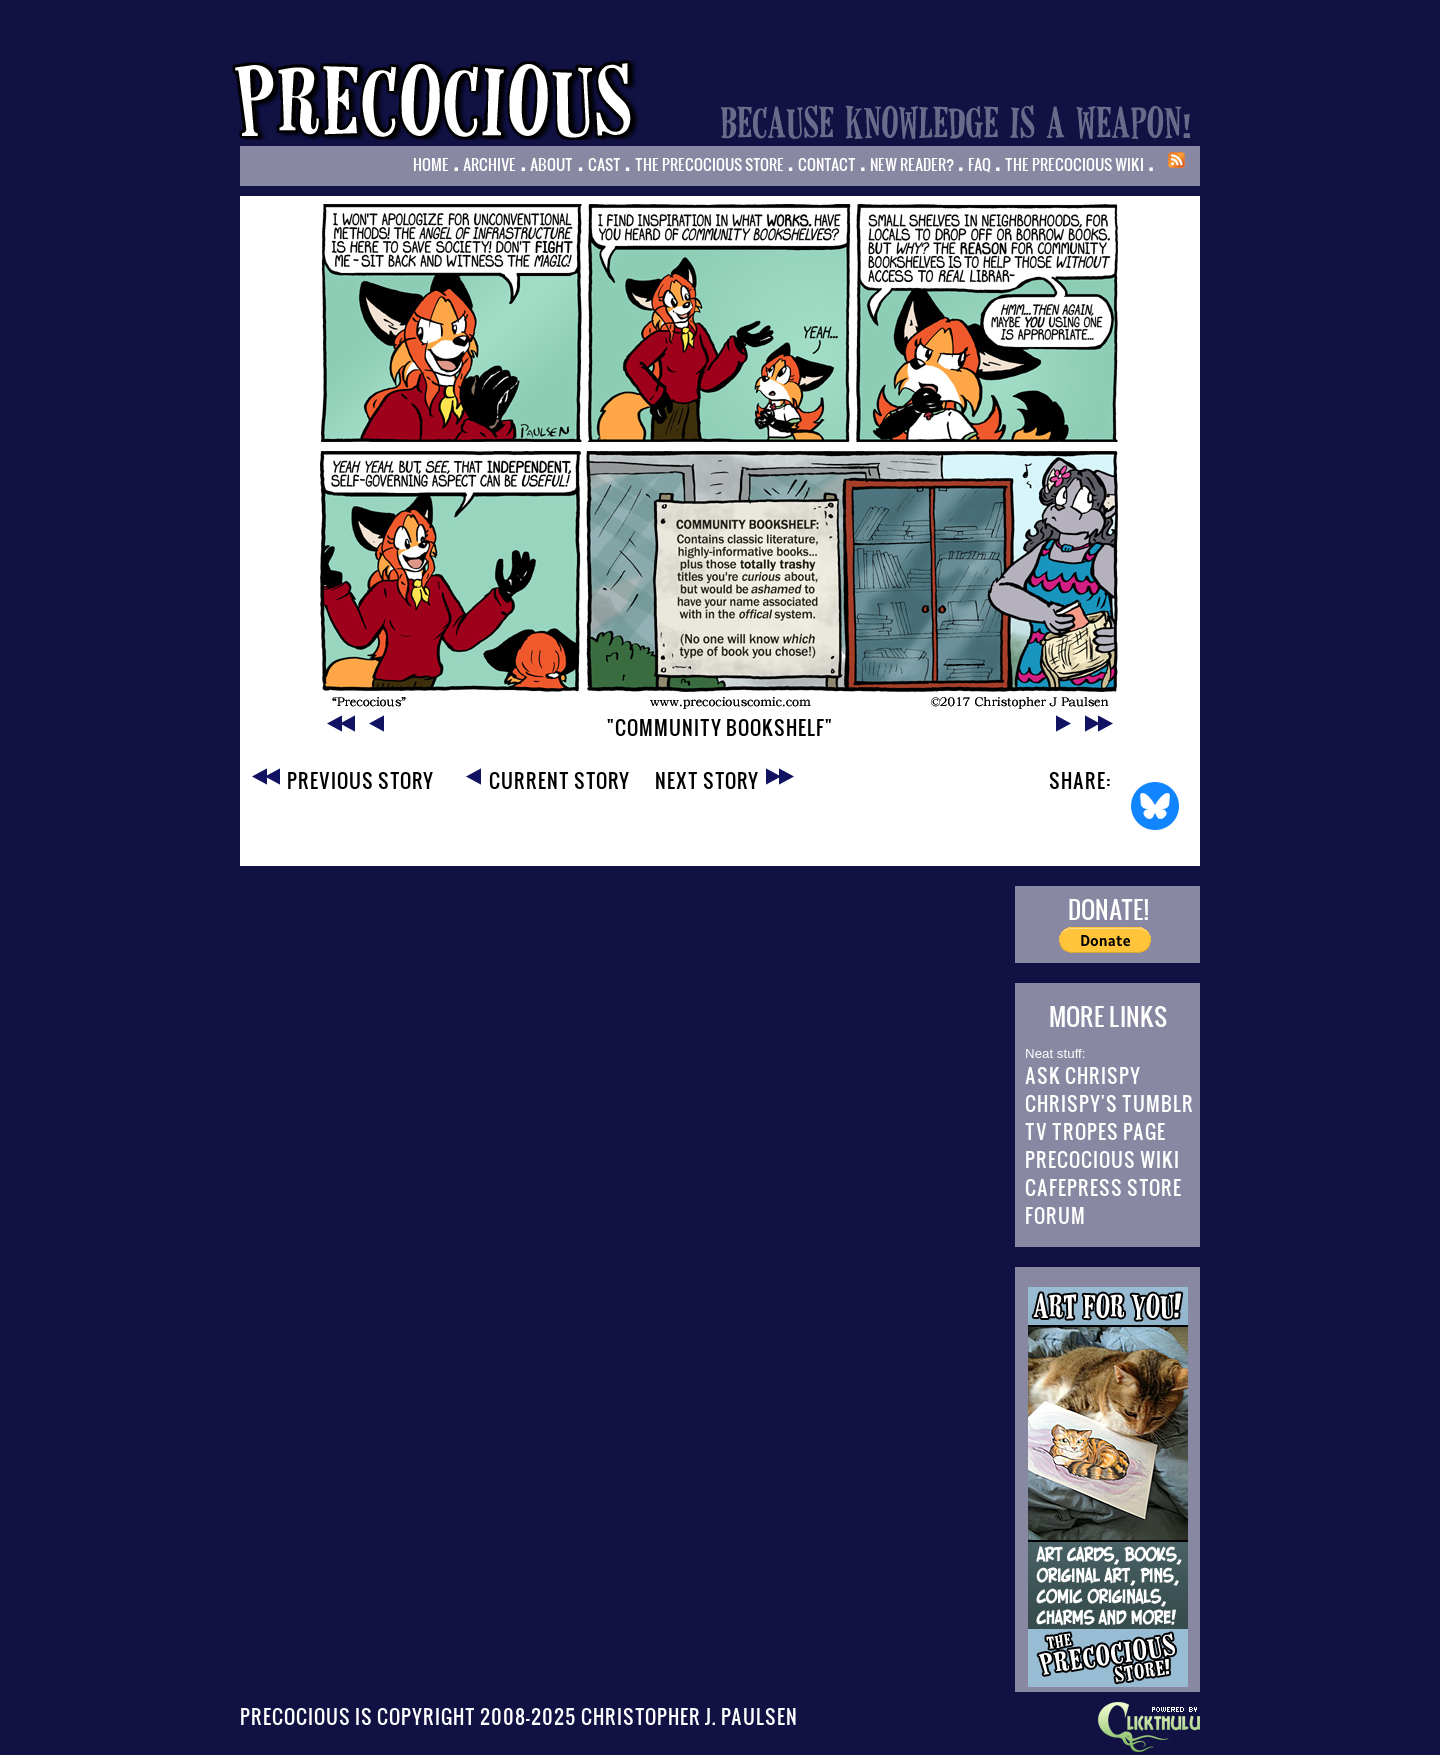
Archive (489, 164)
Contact (827, 164)
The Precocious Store (709, 164)
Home (431, 164)
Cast (604, 164)
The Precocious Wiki (1074, 164)
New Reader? (912, 164)
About (551, 164)
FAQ (979, 164)
